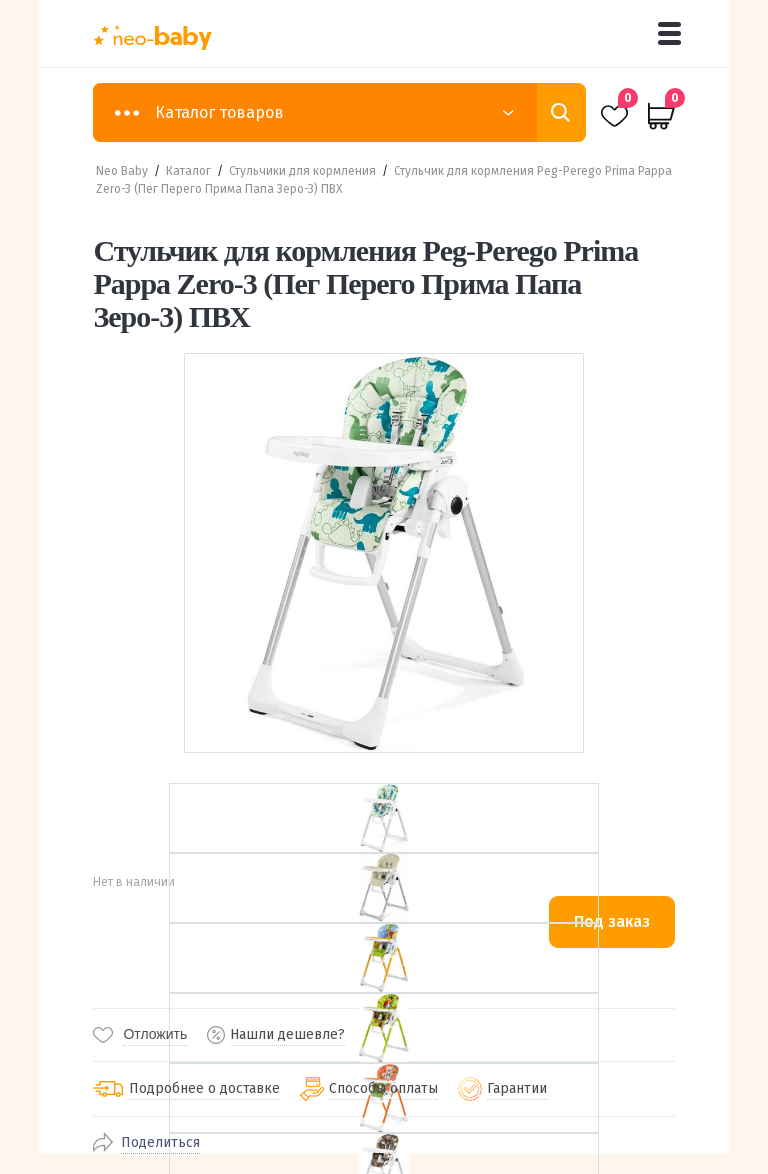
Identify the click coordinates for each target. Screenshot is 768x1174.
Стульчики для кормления (302, 171)
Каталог (188, 171)
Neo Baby (122, 171)
